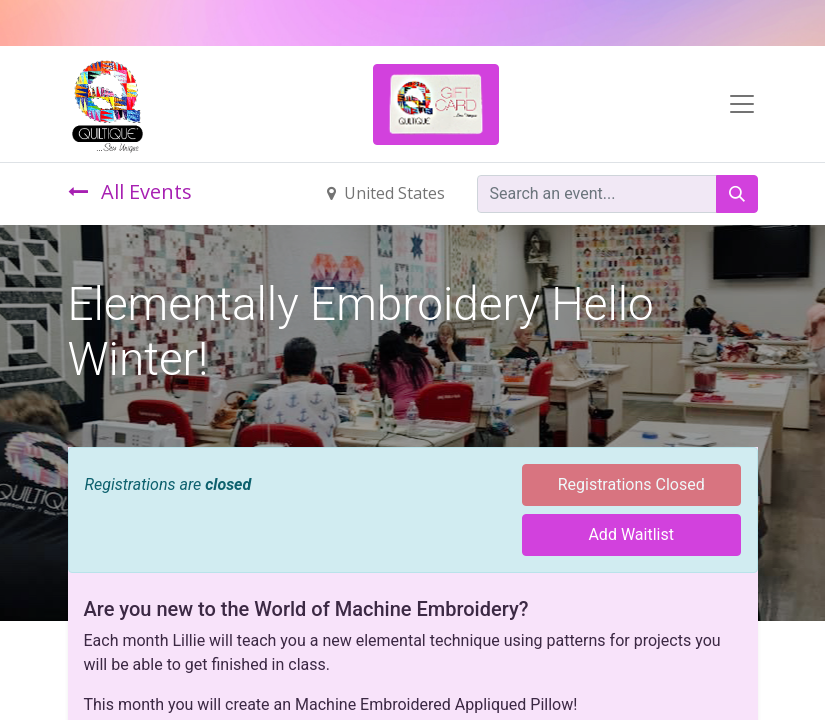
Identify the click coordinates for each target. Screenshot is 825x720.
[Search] (737, 194)
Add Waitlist (631, 534)
